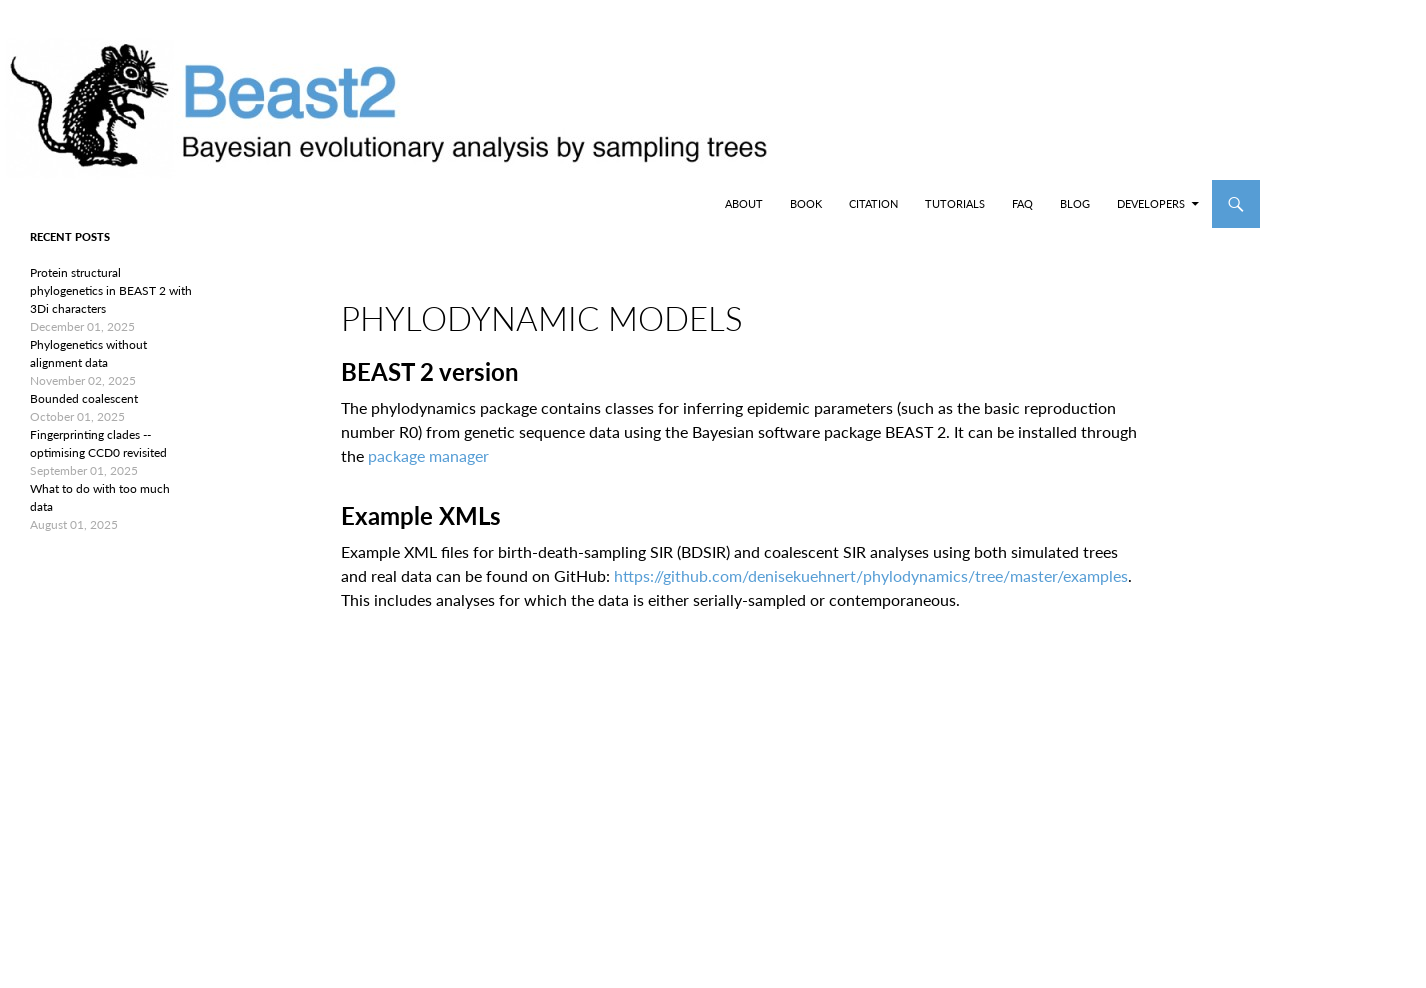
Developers (1151, 203)
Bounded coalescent (84, 398)
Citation (873, 203)
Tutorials (955, 203)
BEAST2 (118, 204)
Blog (1075, 203)
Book (806, 203)
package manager (428, 455)
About (744, 203)
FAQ (1022, 203)
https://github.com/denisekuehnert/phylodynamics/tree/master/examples (871, 575)
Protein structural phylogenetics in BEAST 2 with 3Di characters (111, 290)
